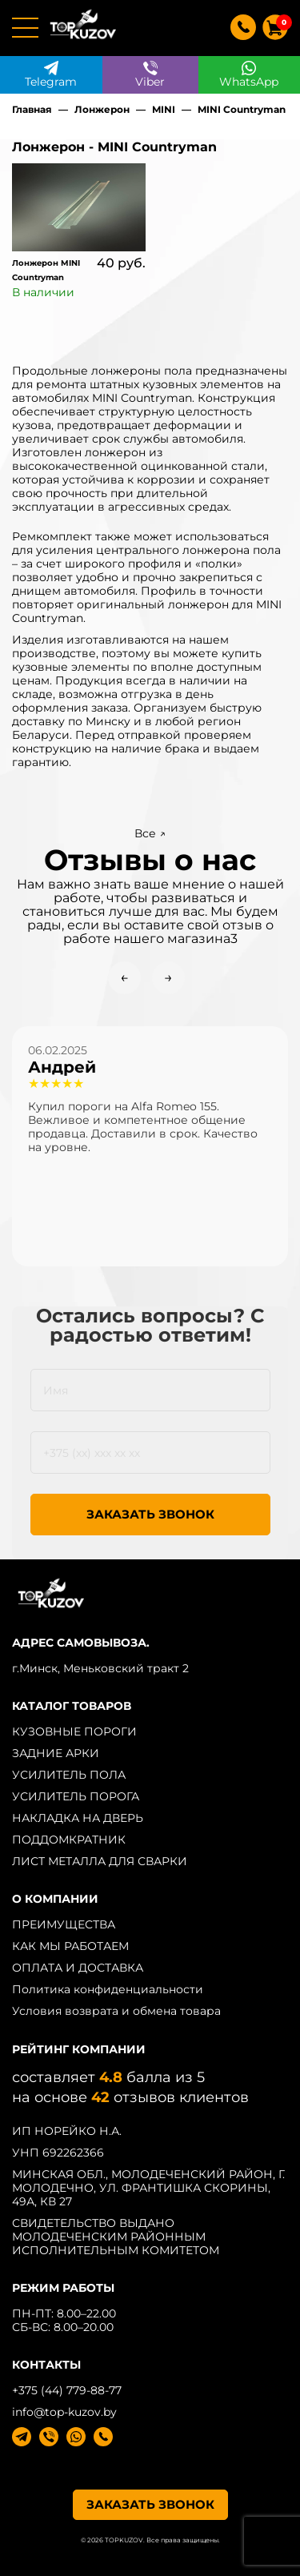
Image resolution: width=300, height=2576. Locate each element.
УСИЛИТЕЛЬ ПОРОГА (75, 1796)
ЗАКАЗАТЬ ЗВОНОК (150, 1514)
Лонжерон (102, 109)
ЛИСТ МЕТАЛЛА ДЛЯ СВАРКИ (99, 1861)
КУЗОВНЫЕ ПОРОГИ (74, 1731)
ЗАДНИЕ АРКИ (55, 1753)
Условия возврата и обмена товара (116, 2011)
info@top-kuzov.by (64, 2412)
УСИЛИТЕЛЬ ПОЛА (69, 1774)
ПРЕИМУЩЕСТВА (63, 1924)
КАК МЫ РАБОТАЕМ (70, 1946)
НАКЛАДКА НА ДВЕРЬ (77, 1818)
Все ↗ (150, 833)
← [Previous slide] (124, 977)
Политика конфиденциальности (107, 1989)
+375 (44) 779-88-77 (67, 2390)
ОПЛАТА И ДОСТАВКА (77, 1967)
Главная (32, 109)
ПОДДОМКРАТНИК (69, 1839)
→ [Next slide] (168, 977)
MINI (163, 109)
